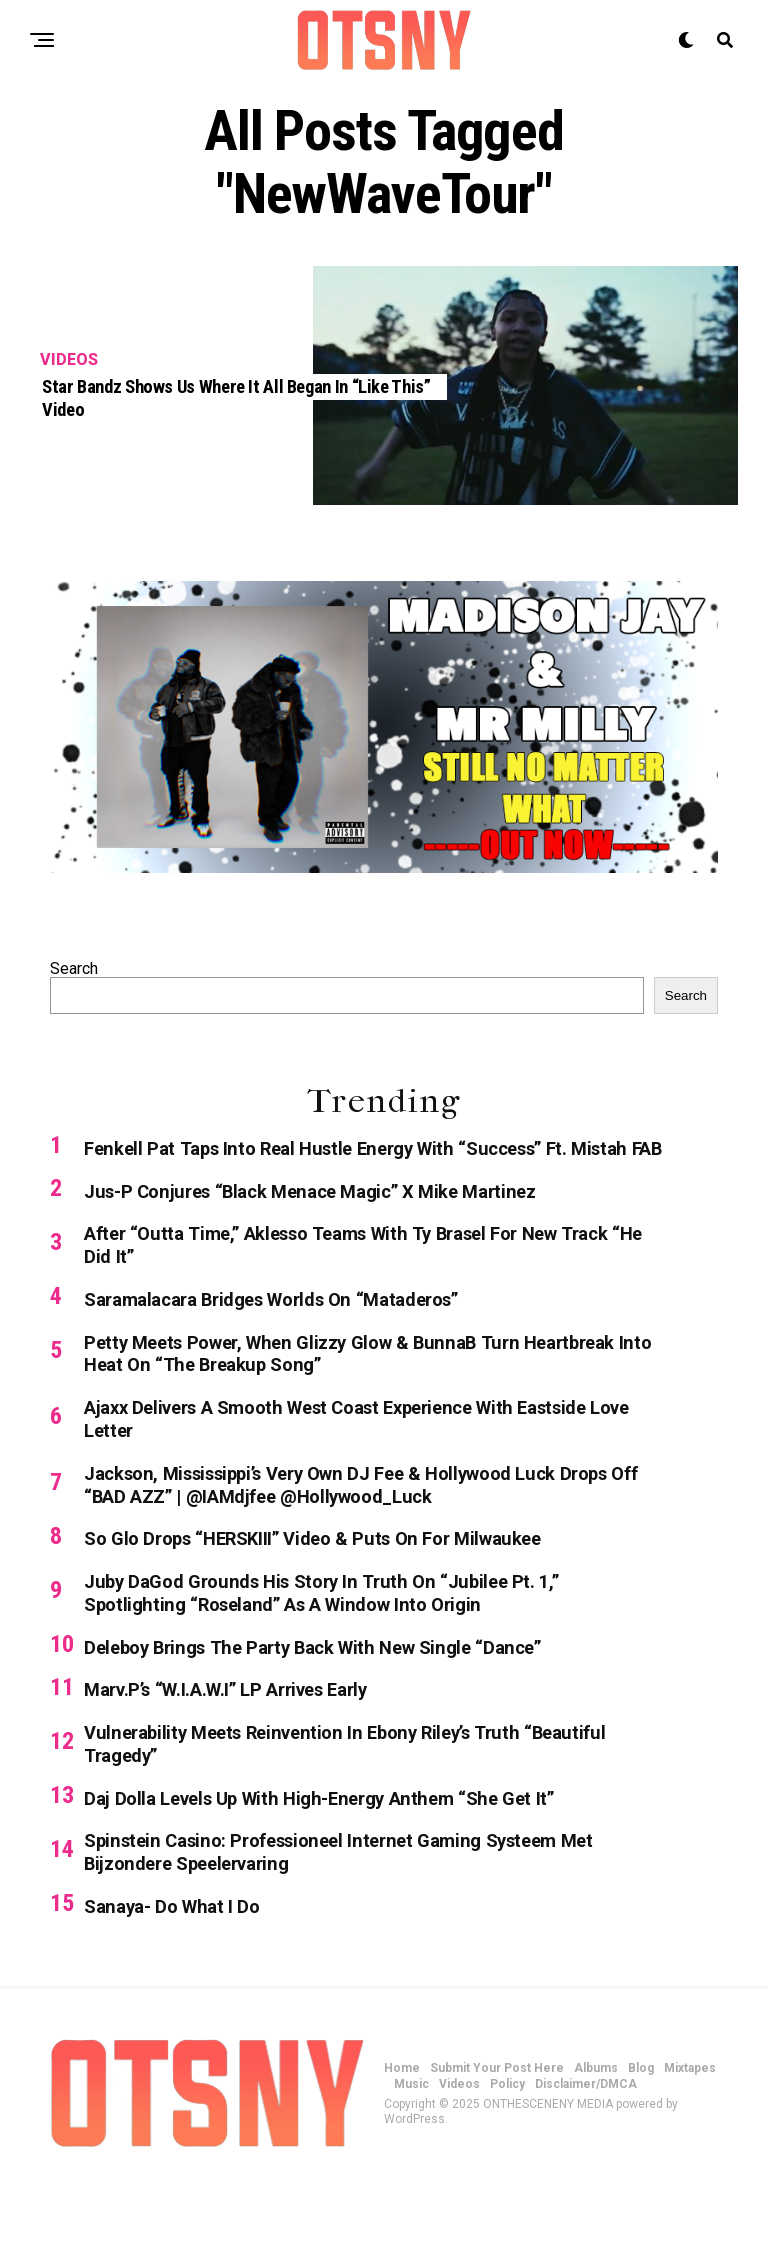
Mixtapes (690, 2142)
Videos (459, 2158)
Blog (641, 2142)
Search (74, 968)
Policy (507, 2158)
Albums (596, 2142)
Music (411, 2158)
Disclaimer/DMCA (586, 2158)
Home (402, 2142)
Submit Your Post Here (497, 2142)
